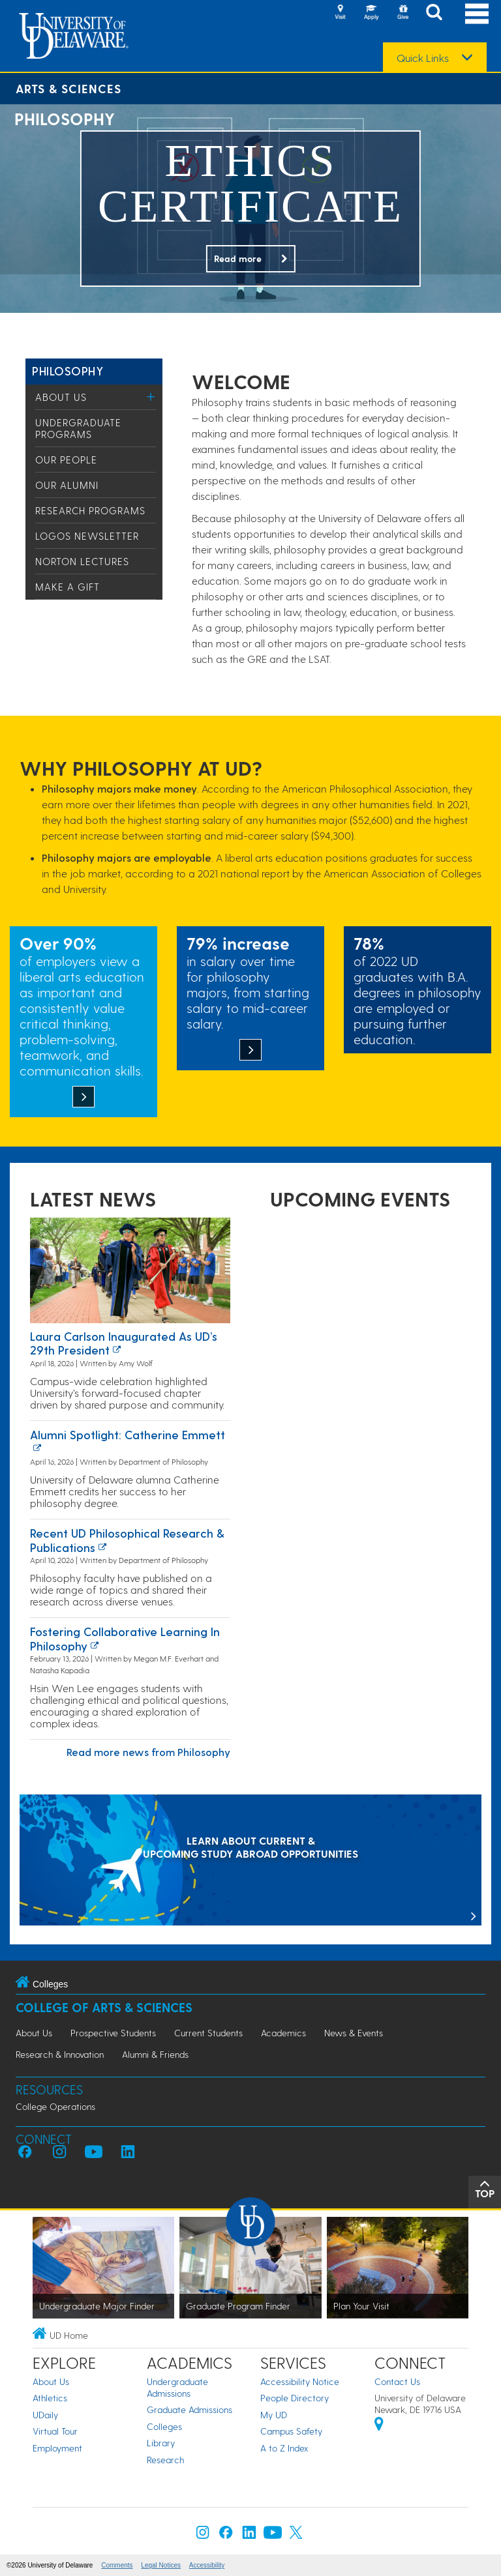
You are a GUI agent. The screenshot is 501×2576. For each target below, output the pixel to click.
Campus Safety (291, 2431)
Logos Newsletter (87, 536)
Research (165, 2459)
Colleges (164, 2426)
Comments (116, 2565)
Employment (57, 2447)
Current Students (208, 2032)
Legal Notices (161, 2565)
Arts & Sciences (68, 88)
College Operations (55, 2106)
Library (161, 2442)
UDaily (45, 2414)
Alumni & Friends (155, 2054)
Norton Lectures (82, 561)
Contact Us (397, 2381)
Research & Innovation (60, 2054)
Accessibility (206, 2565)
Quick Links (423, 58)
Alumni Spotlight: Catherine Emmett (127, 1434)
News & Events (353, 2032)
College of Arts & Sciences (104, 2007)
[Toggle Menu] (151, 396)
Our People (66, 459)
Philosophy (67, 370)
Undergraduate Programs (78, 428)
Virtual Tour (55, 2431)
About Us (61, 397)
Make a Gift (67, 587)
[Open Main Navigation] (477, 13)
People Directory (294, 2397)
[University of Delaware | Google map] (379, 2425)
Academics (283, 2032)
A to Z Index (284, 2447)
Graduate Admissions (189, 2409)
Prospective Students (113, 2032)
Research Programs (90, 510)
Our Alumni (67, 485)
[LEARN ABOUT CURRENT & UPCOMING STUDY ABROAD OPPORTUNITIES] (250, 1861)
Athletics (50, 2397)
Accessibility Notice (299, 2381)
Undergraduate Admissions (177, 2387)
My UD (273, 2414)
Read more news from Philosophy (148, 1752)
